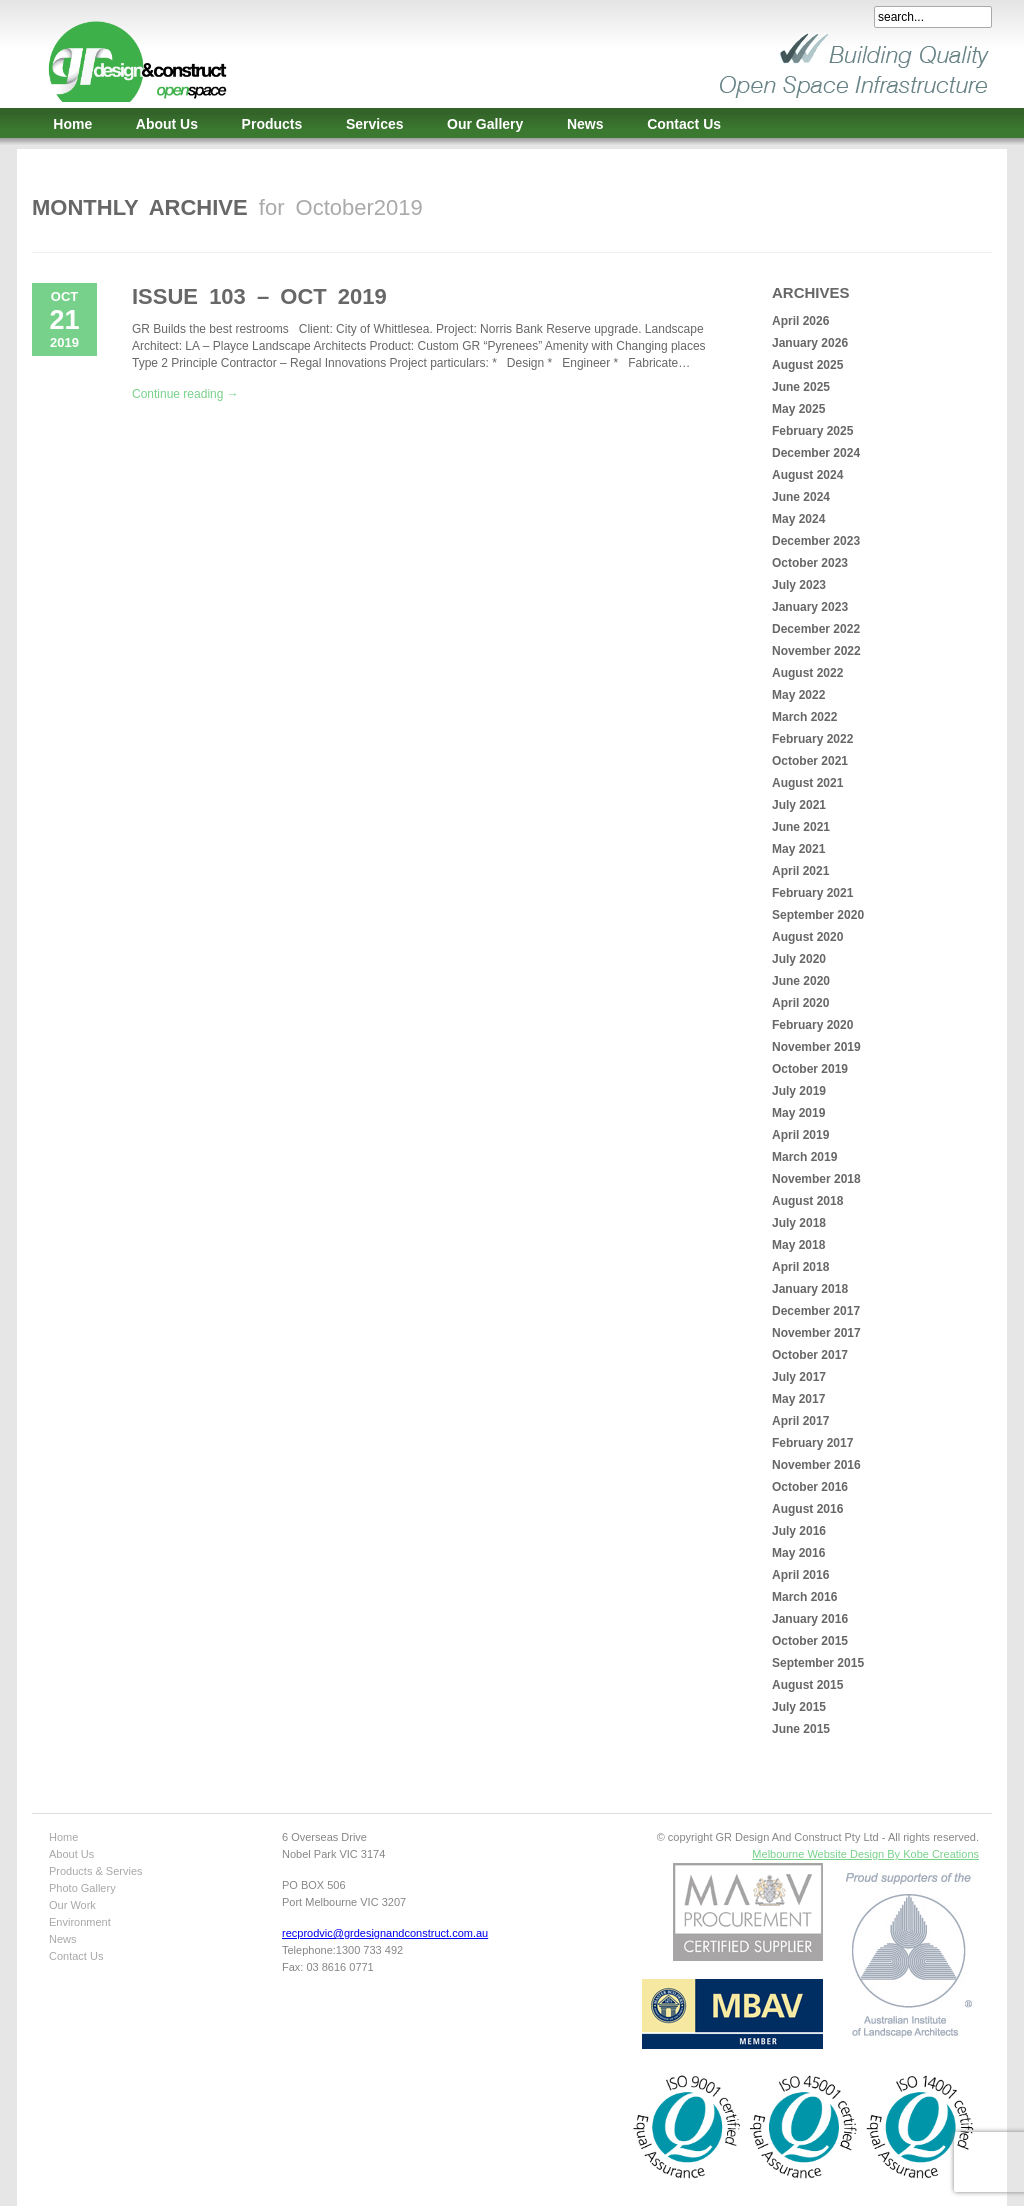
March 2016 (804, 1597)
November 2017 (816, 1333)
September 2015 (818, 1663)
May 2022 (798, 695)
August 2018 (807, 1201)
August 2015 (807, 1685)
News (585, 124)
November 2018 (816, 1179)
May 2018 (798, 1245)
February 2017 (812, 1443)
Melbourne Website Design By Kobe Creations (865, 1854)
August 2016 (807, 1509)
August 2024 (807, 475)
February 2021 (812, 893)
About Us (167, 124)
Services (375, 124)
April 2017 (800, 1421)
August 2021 (807, 783)
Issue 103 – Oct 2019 (259, 296)
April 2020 (800, 1003)
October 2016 (810, 1487)
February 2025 (812, 431)
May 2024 (798, 519)
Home (72, 124)
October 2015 (810, 1641)
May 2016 (798, 1553)
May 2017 (798, 1399)
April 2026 (800, 321)
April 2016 (800, 1575)
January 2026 (810, 343)
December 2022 (816, 629)
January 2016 (810, 1619)
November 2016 (816, 1465)
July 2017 (799, 1377)
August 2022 (807, 673)
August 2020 (807, 937)
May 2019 (798, 1113)
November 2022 (816, 651)
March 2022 (804, 717)
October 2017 (810, 1355)
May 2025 (798, 409)
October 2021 (810, 761)
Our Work (72, 1905)
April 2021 (800, 871)
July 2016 (799, 1531)
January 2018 (810, 1289)
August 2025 (807, 365)
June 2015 (801, 1729)
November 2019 (816, 1047)
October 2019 (810, 1069)
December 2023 (816, 541)
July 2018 (799, 1223)
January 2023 (810, 607)
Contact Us (684, 124)
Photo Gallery (82, 1888)
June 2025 (801, 387)
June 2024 (801, 497)
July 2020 (799, 959)
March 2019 (804, 1157)
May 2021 (798, 849)
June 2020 (801, 981)
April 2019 (800, 1135)
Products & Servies (96, 1871)
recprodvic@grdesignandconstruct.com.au (385, 1933)
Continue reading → (185, 394)
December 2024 (816, 453)
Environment (80, 1922)
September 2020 (818, 915)
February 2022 (812, 739)
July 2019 (799, 1091)
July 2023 (799, 585)
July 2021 (799, 805)
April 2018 (800, 1267)
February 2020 (812, 1025)
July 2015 (799, 1707)
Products (272, 124)
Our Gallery (485, 124)
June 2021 (801, 827)
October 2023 (810, 563)
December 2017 (816, 1311)
